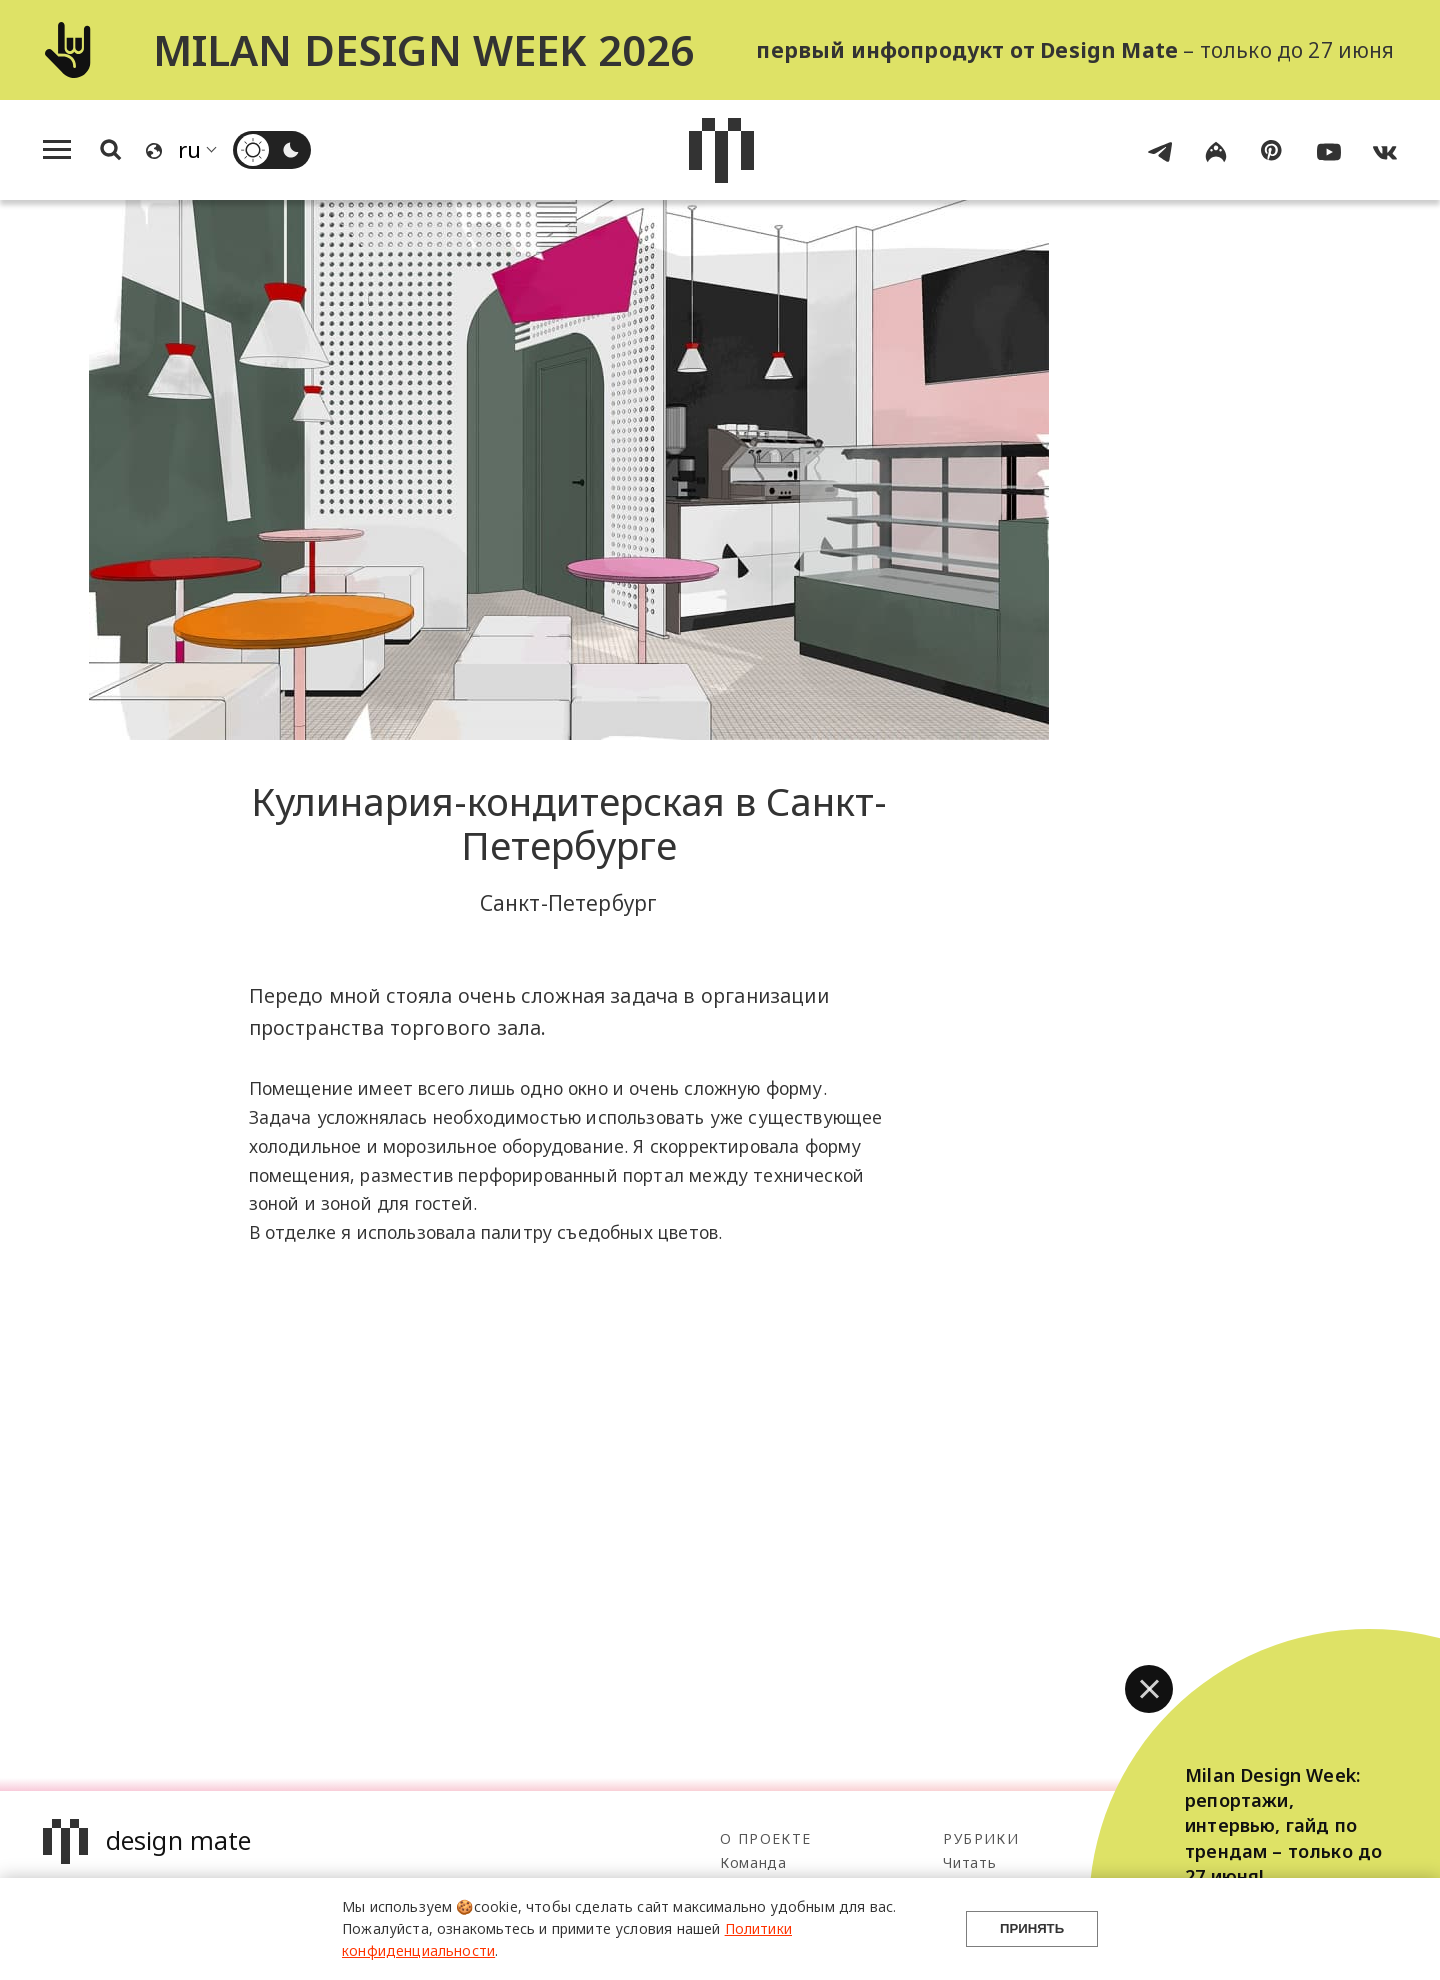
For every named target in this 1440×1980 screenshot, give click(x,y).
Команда (753, 1862)
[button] (1149, 1689)
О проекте (766, 1838)
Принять (1032, 1928)
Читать (969, 1862)
